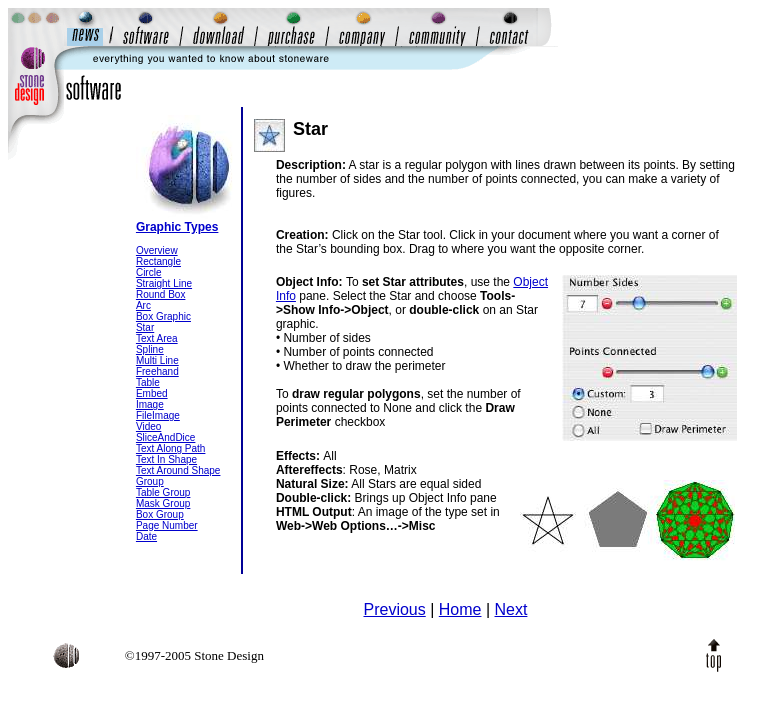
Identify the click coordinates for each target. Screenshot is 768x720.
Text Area (157, 338)
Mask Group (163, 503)
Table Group (163, 492)
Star (145, 327)
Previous (394, 609)
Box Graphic (163, 316)
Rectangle (158, 261)
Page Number (167, 525)
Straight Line (164, 283)
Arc (143, 305)
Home (460, 609)
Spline (150, 349)
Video (148, 426)
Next (511, 609)
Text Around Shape (178, 470)
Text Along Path (171, 448)
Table (148, 382)
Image (150, 404)
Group (150, 481)
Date (146, 536)
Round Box (160, 294)
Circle (149, 272)
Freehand (157, 371)
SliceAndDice (165, 437)
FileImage (158, 415)
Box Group (160, 514)
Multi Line (157, 360)
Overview (157, 250)
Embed (152, 393)
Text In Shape (166, 459)
